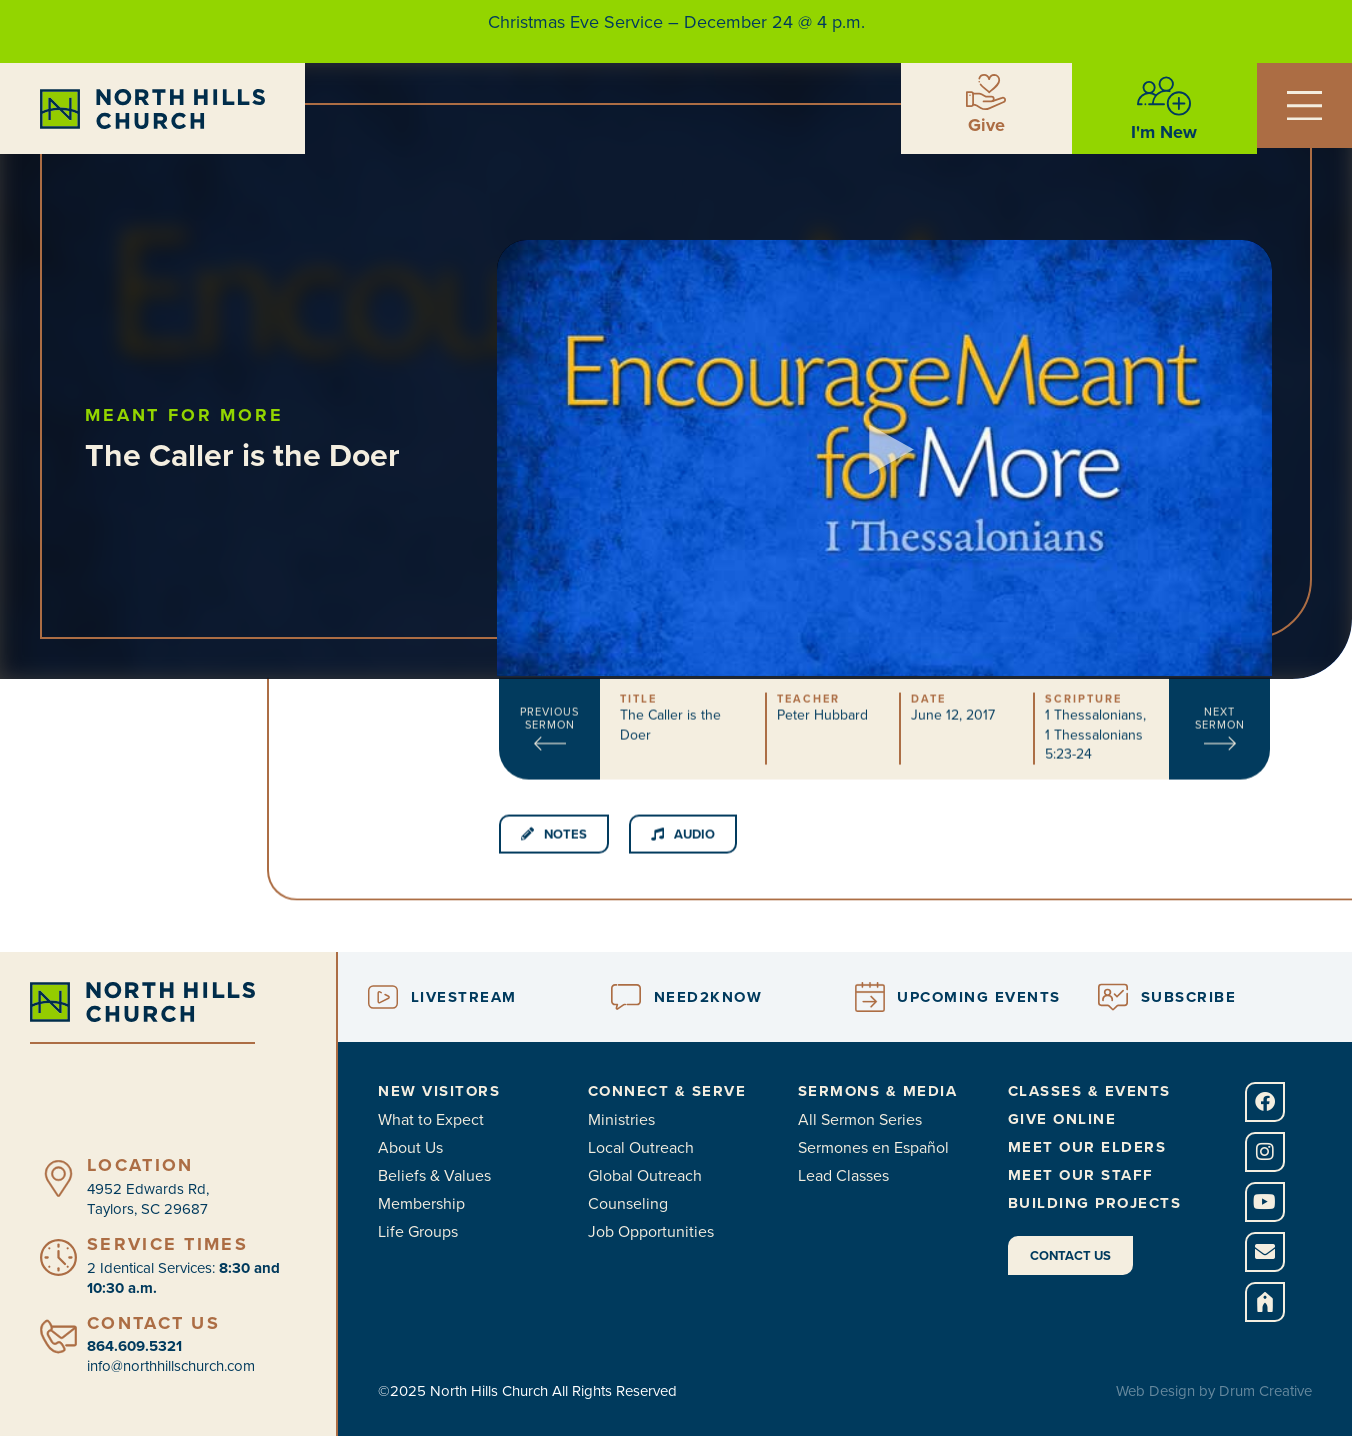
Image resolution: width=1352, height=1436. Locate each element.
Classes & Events (1089, 1091)
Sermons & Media (878, 1091)
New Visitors (439, 1091)
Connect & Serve (667, 1091)
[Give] (986, 92)
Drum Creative (1265, 1391)
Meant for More (223, 415)
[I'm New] (1164, 96)
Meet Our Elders (1087, 1147)
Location (140, 1165)
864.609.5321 (134, 1346)
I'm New (1164, 132)
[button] (885, 411)
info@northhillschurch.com (171, 1366)
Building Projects (1095, 1203)
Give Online (1062, 1119)
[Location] (58, 1178)
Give (986, 125)
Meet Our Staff (1081, 1175)
